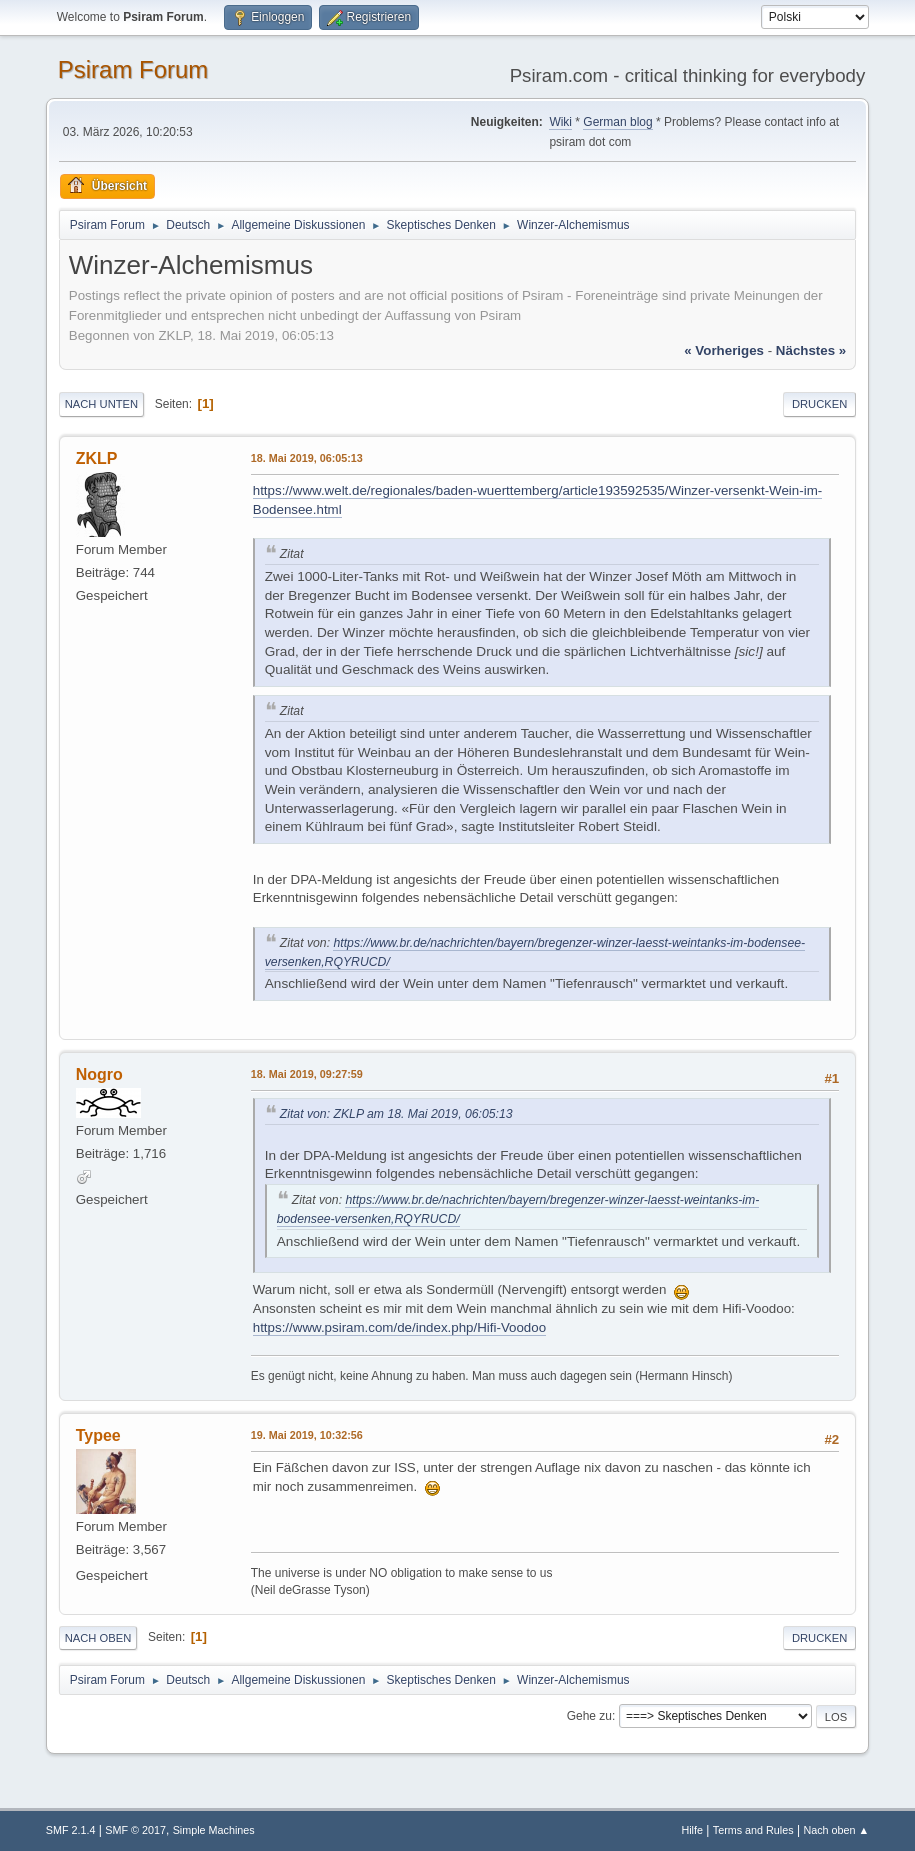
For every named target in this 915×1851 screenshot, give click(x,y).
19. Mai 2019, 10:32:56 (307, 1435)
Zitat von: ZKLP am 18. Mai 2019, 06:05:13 (396, 1114)
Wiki (560, 122)
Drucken (819, 404)
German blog (617, 122)
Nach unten (101, 404)
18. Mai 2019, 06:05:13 (307, 458)
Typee (98, 1435)
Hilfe (692, 1830)
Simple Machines (214, 1830)
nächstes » (811, 350)
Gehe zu (589, 1716)
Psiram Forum (133, 69)
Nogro (99, 1074)
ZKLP (97, 458)
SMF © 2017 (135, 1830)
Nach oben (98, 1638)
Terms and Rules (753, 1830)
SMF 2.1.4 (71, 1830)
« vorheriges (724, 350)
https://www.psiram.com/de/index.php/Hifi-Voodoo (399, 1327)
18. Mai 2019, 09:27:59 (307, 1074)
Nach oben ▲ (836, 1830)
